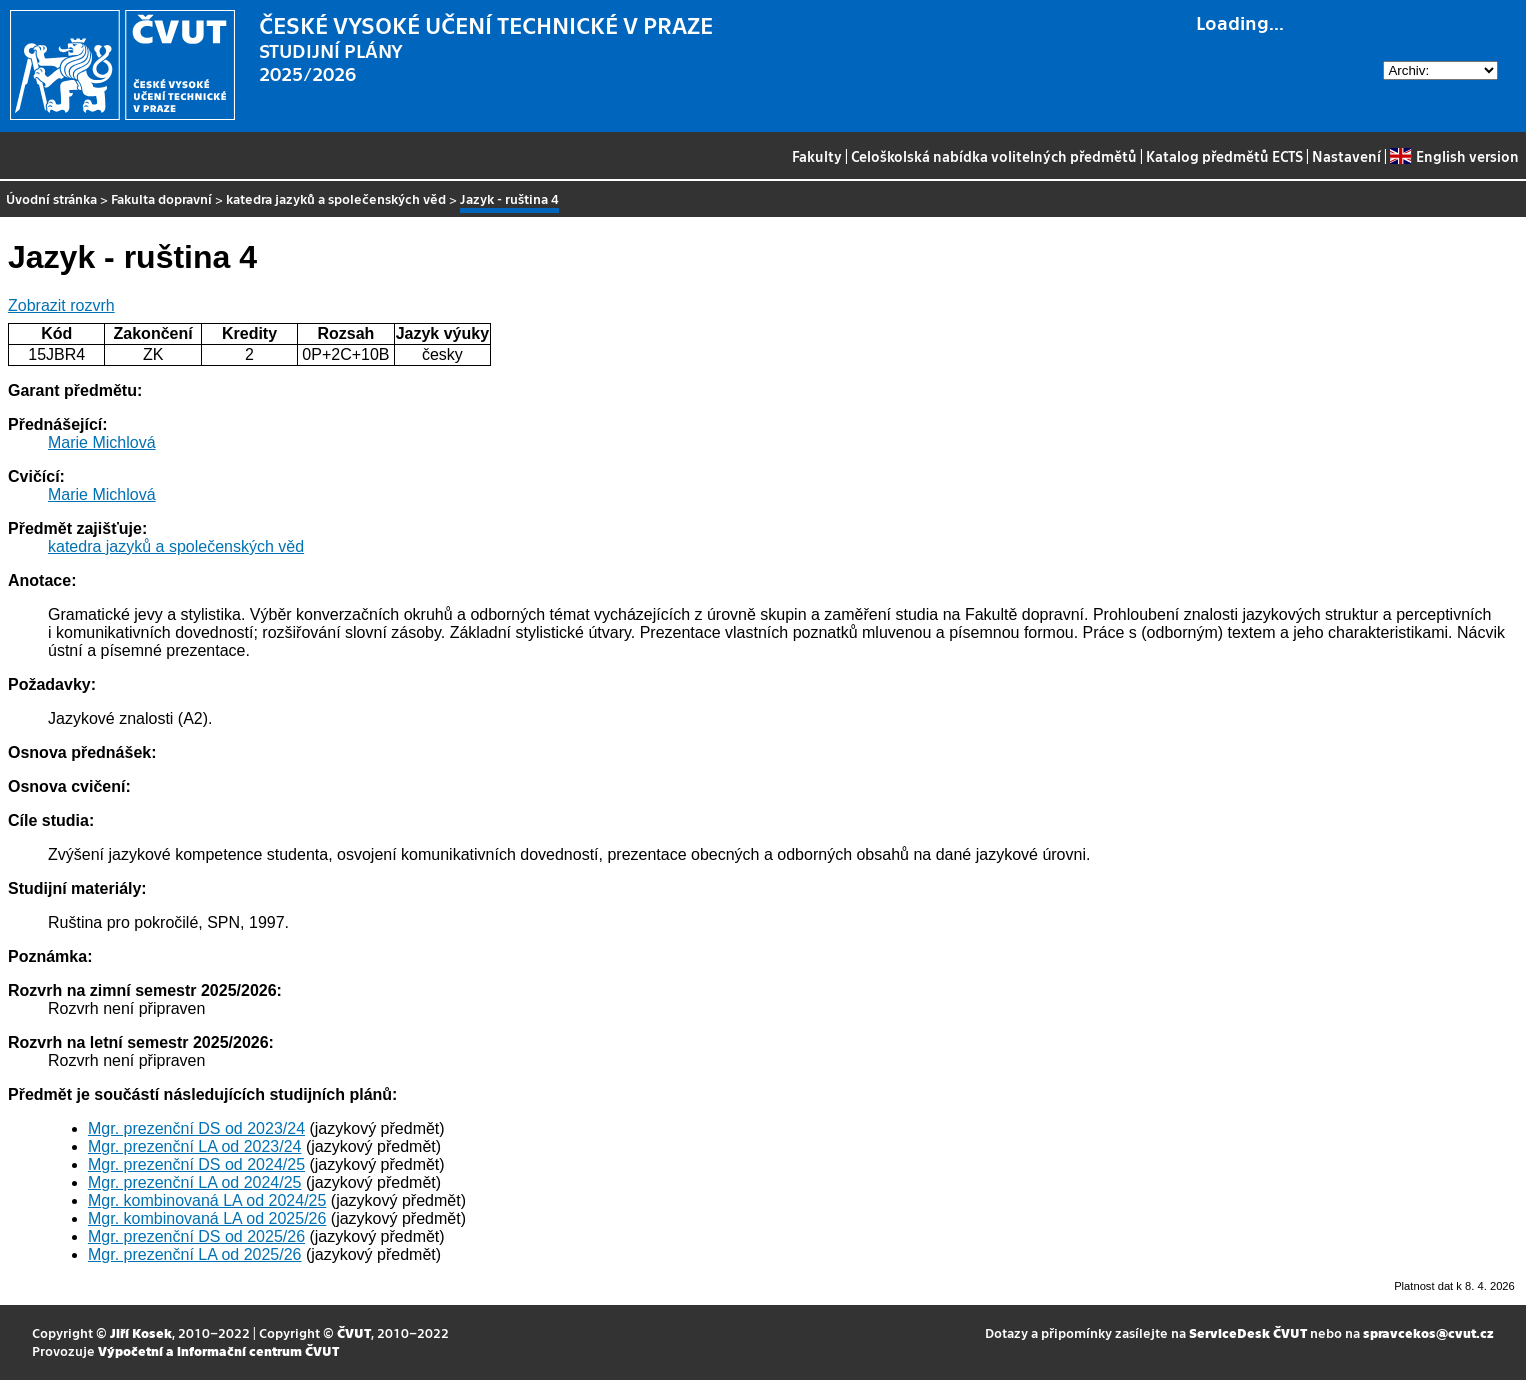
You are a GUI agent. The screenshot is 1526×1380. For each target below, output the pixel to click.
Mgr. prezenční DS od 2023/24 (196, 1128)
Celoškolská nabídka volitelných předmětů (994, 156)
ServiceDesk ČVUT (1248, 1332)
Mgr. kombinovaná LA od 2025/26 (207, 1218)
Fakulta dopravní (161, 198)
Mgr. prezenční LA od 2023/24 (194, 1146)
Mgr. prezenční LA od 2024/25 (194, 1182)
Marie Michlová (102, 442)
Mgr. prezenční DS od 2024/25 (196, 1164)
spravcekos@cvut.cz (1428, 1332)
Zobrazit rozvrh (61, 305)
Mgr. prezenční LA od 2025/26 (194, 1254)
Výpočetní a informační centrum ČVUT (218, 1350)
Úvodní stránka (51, 198)
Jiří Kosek (141, 1332)
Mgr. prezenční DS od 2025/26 (196, 1236)
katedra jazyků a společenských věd (336, 198)
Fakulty (817, 156)
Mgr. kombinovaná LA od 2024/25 (207, 1200)
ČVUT (354, 1332)
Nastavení (1346, 156)
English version (1454, 156)
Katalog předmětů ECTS (1224, 156)
